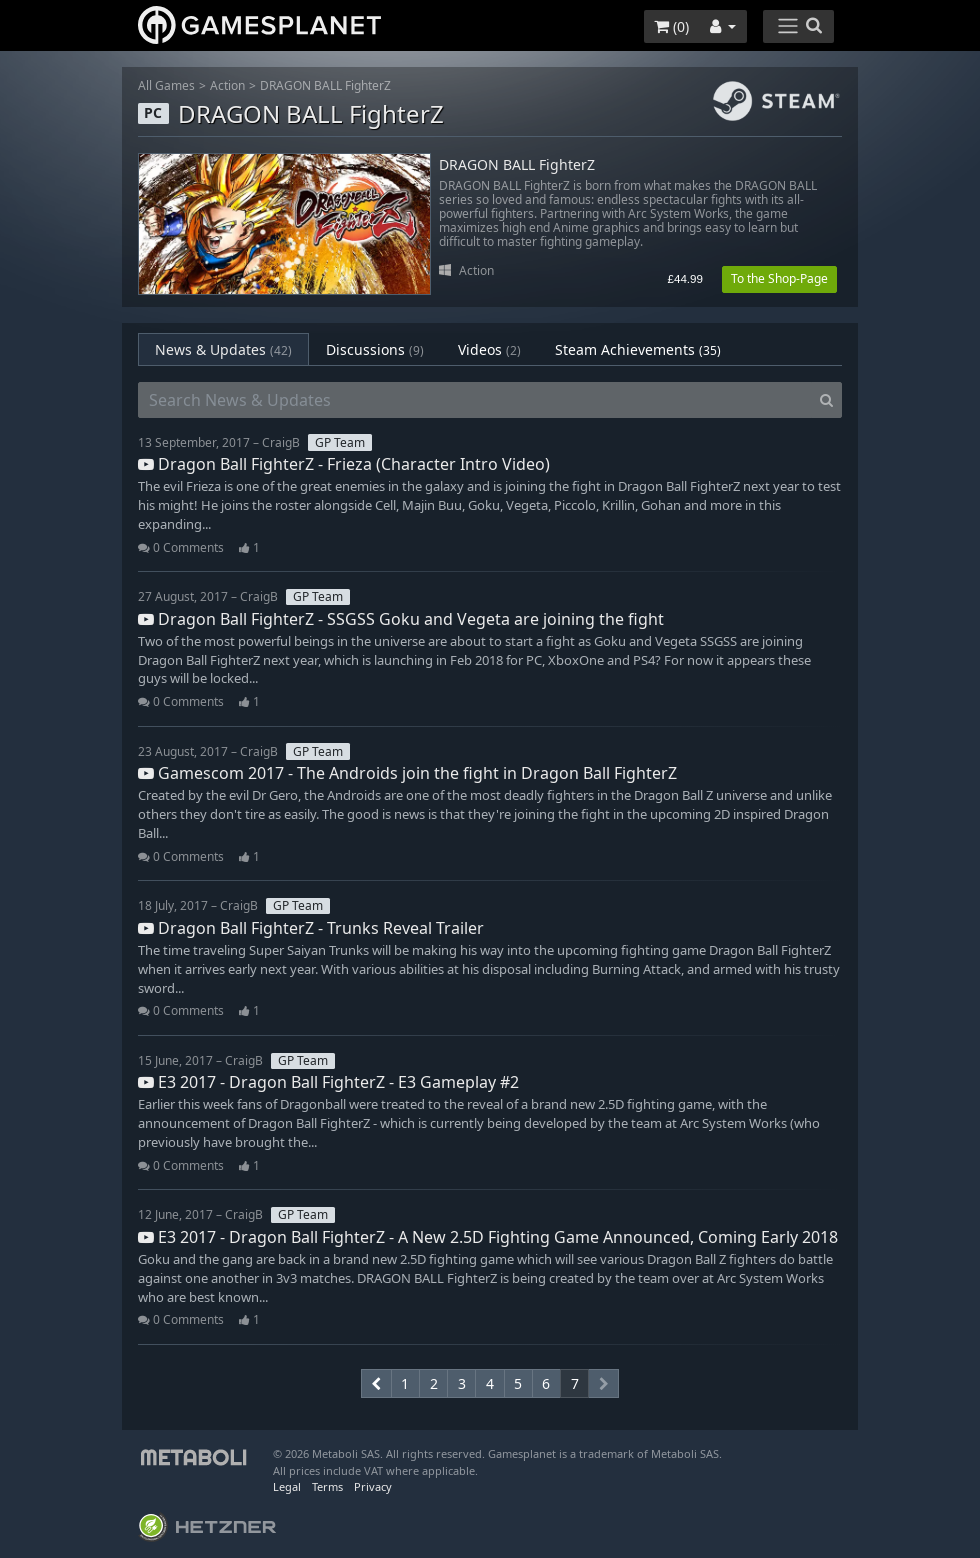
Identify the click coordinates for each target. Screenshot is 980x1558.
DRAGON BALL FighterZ (325, 85)
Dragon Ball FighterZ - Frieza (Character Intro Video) (344, 464)
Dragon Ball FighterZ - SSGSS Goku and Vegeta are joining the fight (401, 619)
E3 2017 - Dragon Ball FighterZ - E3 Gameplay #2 (328, 1082)
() (671, 26)
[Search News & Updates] (475, 400)
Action (227, 85)
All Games (166, 85)
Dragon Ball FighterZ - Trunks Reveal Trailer (311, 928)
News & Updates (223, 349)
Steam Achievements (638, 349)
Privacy (373, 1486)
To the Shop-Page (779, 278)
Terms (327, 1486)
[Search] (826, 400)
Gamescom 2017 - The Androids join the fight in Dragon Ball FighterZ (407, 773)
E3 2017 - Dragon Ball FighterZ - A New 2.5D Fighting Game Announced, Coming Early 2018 (488, 1237)
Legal (287, 1486)
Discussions (375, 349)
